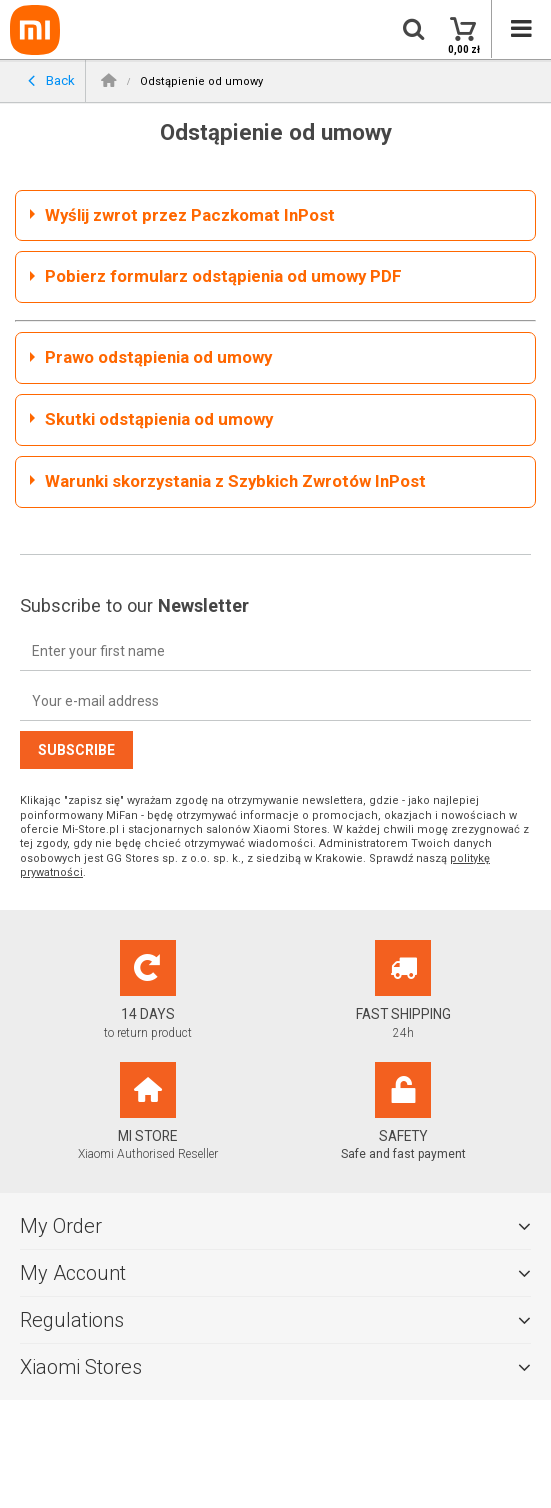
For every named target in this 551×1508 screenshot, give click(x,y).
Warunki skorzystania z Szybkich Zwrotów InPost (235, 481)
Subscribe (76, 750)
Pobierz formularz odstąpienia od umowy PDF (223, 276)
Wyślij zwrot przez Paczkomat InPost (190, 215)
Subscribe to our (134, 605)
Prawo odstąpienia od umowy (158, 357)
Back (51, 81)
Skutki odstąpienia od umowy (159, 419)
